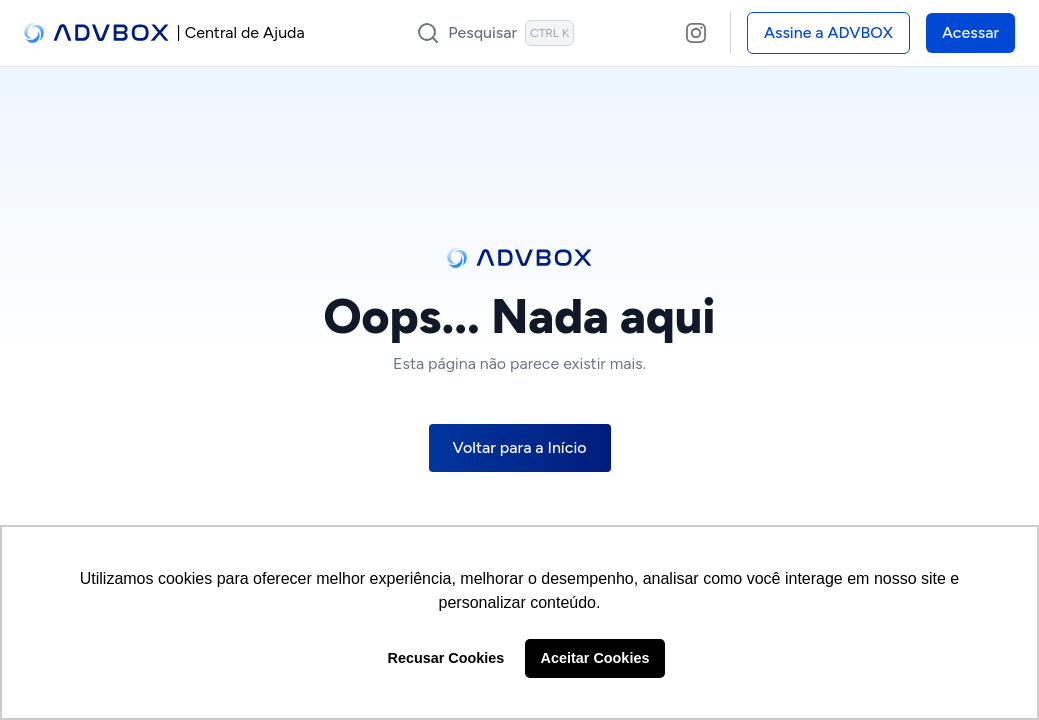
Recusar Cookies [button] (446, 658)
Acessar (970, 32)
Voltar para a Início (520, 447)
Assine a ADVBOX (828, 32)
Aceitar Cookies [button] (595, 658)
